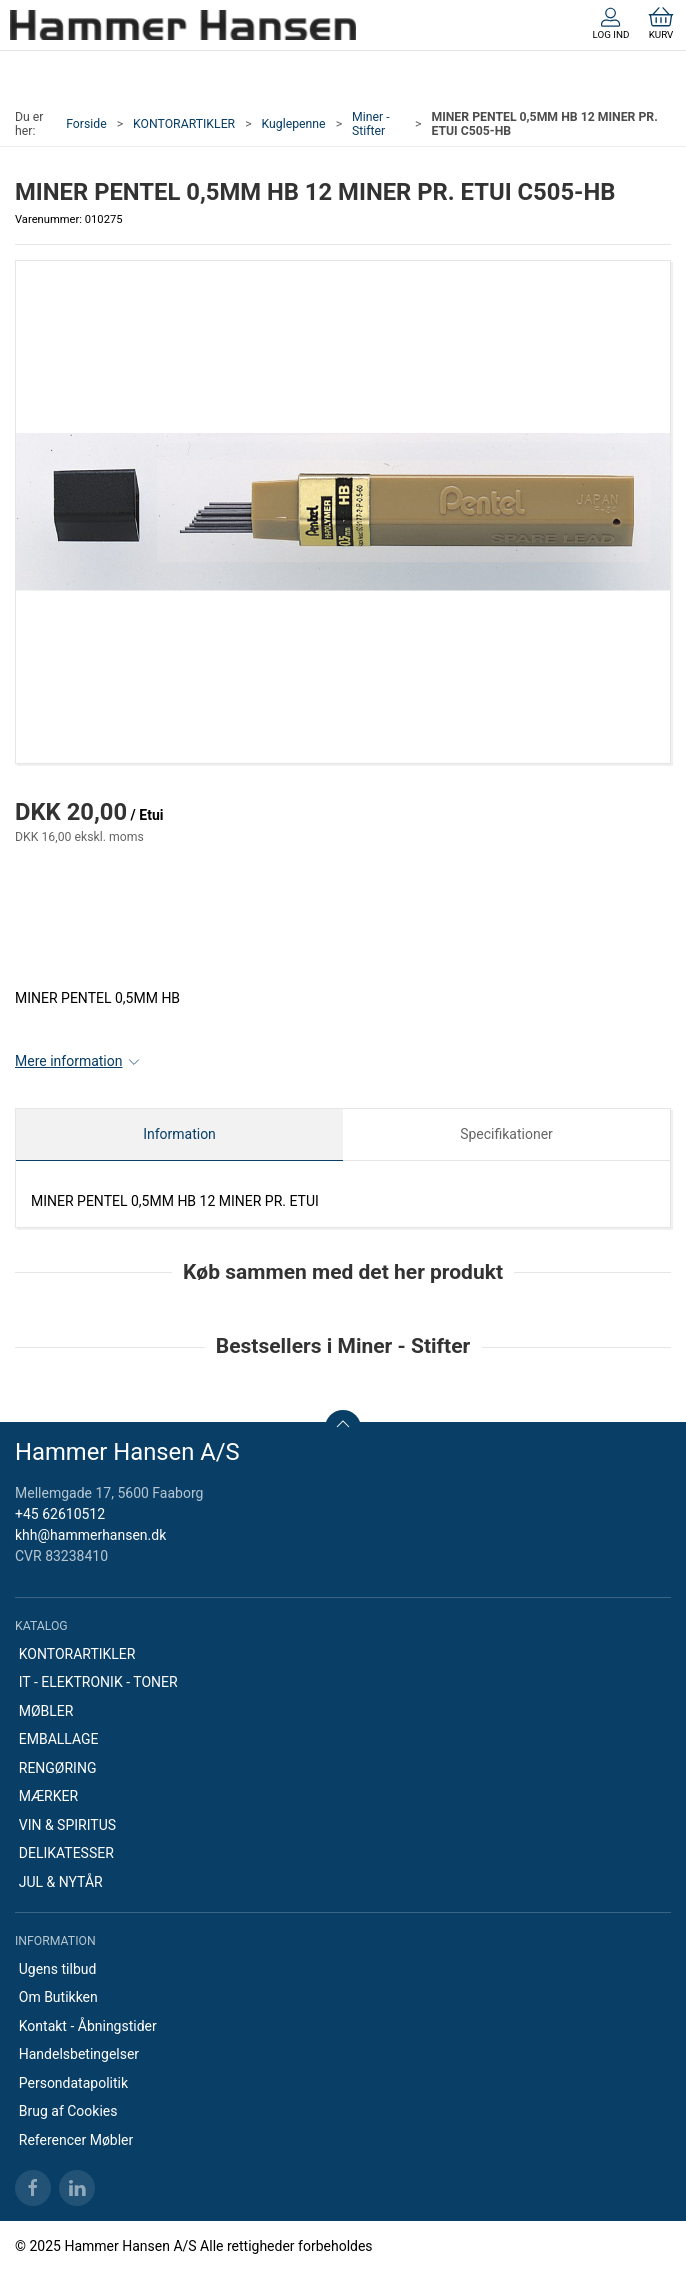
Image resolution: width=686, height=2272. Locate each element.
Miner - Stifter (371, 124)
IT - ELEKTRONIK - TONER (98, 1682)
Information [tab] (179, 1134)
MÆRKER (48, 1796)
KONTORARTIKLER (184, 124)
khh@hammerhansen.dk (90, 1535)
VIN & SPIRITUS (67, 1825)
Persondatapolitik (73, 2083)
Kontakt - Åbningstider (88, 2026)
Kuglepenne (294, 124)
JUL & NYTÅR (61, 1882)
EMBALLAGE (59, 1739)
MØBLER (46, 1711)
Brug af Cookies (68, 2111)
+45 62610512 (60, 1514)
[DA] (183, 25)
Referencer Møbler (76, 2140)
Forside (86, 124)
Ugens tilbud (58, 1969)
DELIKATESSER (66, 1853)
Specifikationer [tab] (506, 1134)
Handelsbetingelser (79, 2054)
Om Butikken (58, 1997)
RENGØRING (58, 1768)
